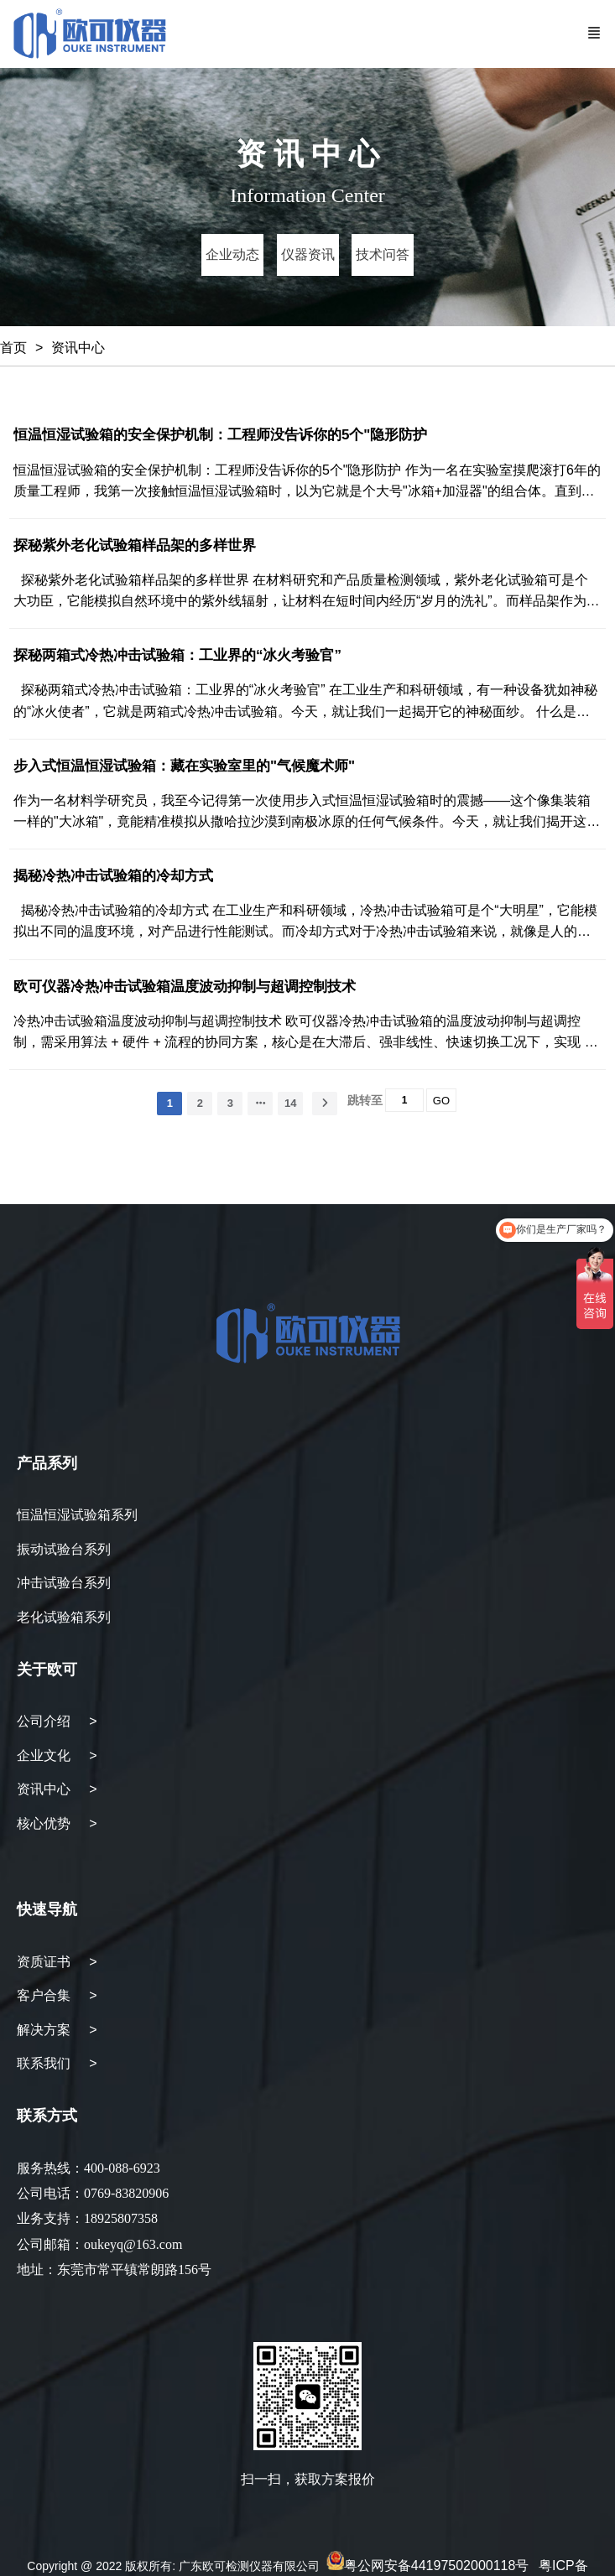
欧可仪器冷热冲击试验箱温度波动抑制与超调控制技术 (184, 987)
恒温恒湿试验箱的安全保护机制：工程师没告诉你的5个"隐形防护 (220, 435)
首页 (13, 347)
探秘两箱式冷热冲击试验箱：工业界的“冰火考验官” (177, 655)
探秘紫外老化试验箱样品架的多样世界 (134, 545)
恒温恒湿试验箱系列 (77, 1515)
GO (441, 1100)
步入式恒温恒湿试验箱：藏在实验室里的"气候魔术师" (184, 766)
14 (290, 1103)
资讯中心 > (57, 1789)
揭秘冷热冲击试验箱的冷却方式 (113, 876)
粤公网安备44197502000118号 (436, 2565)
